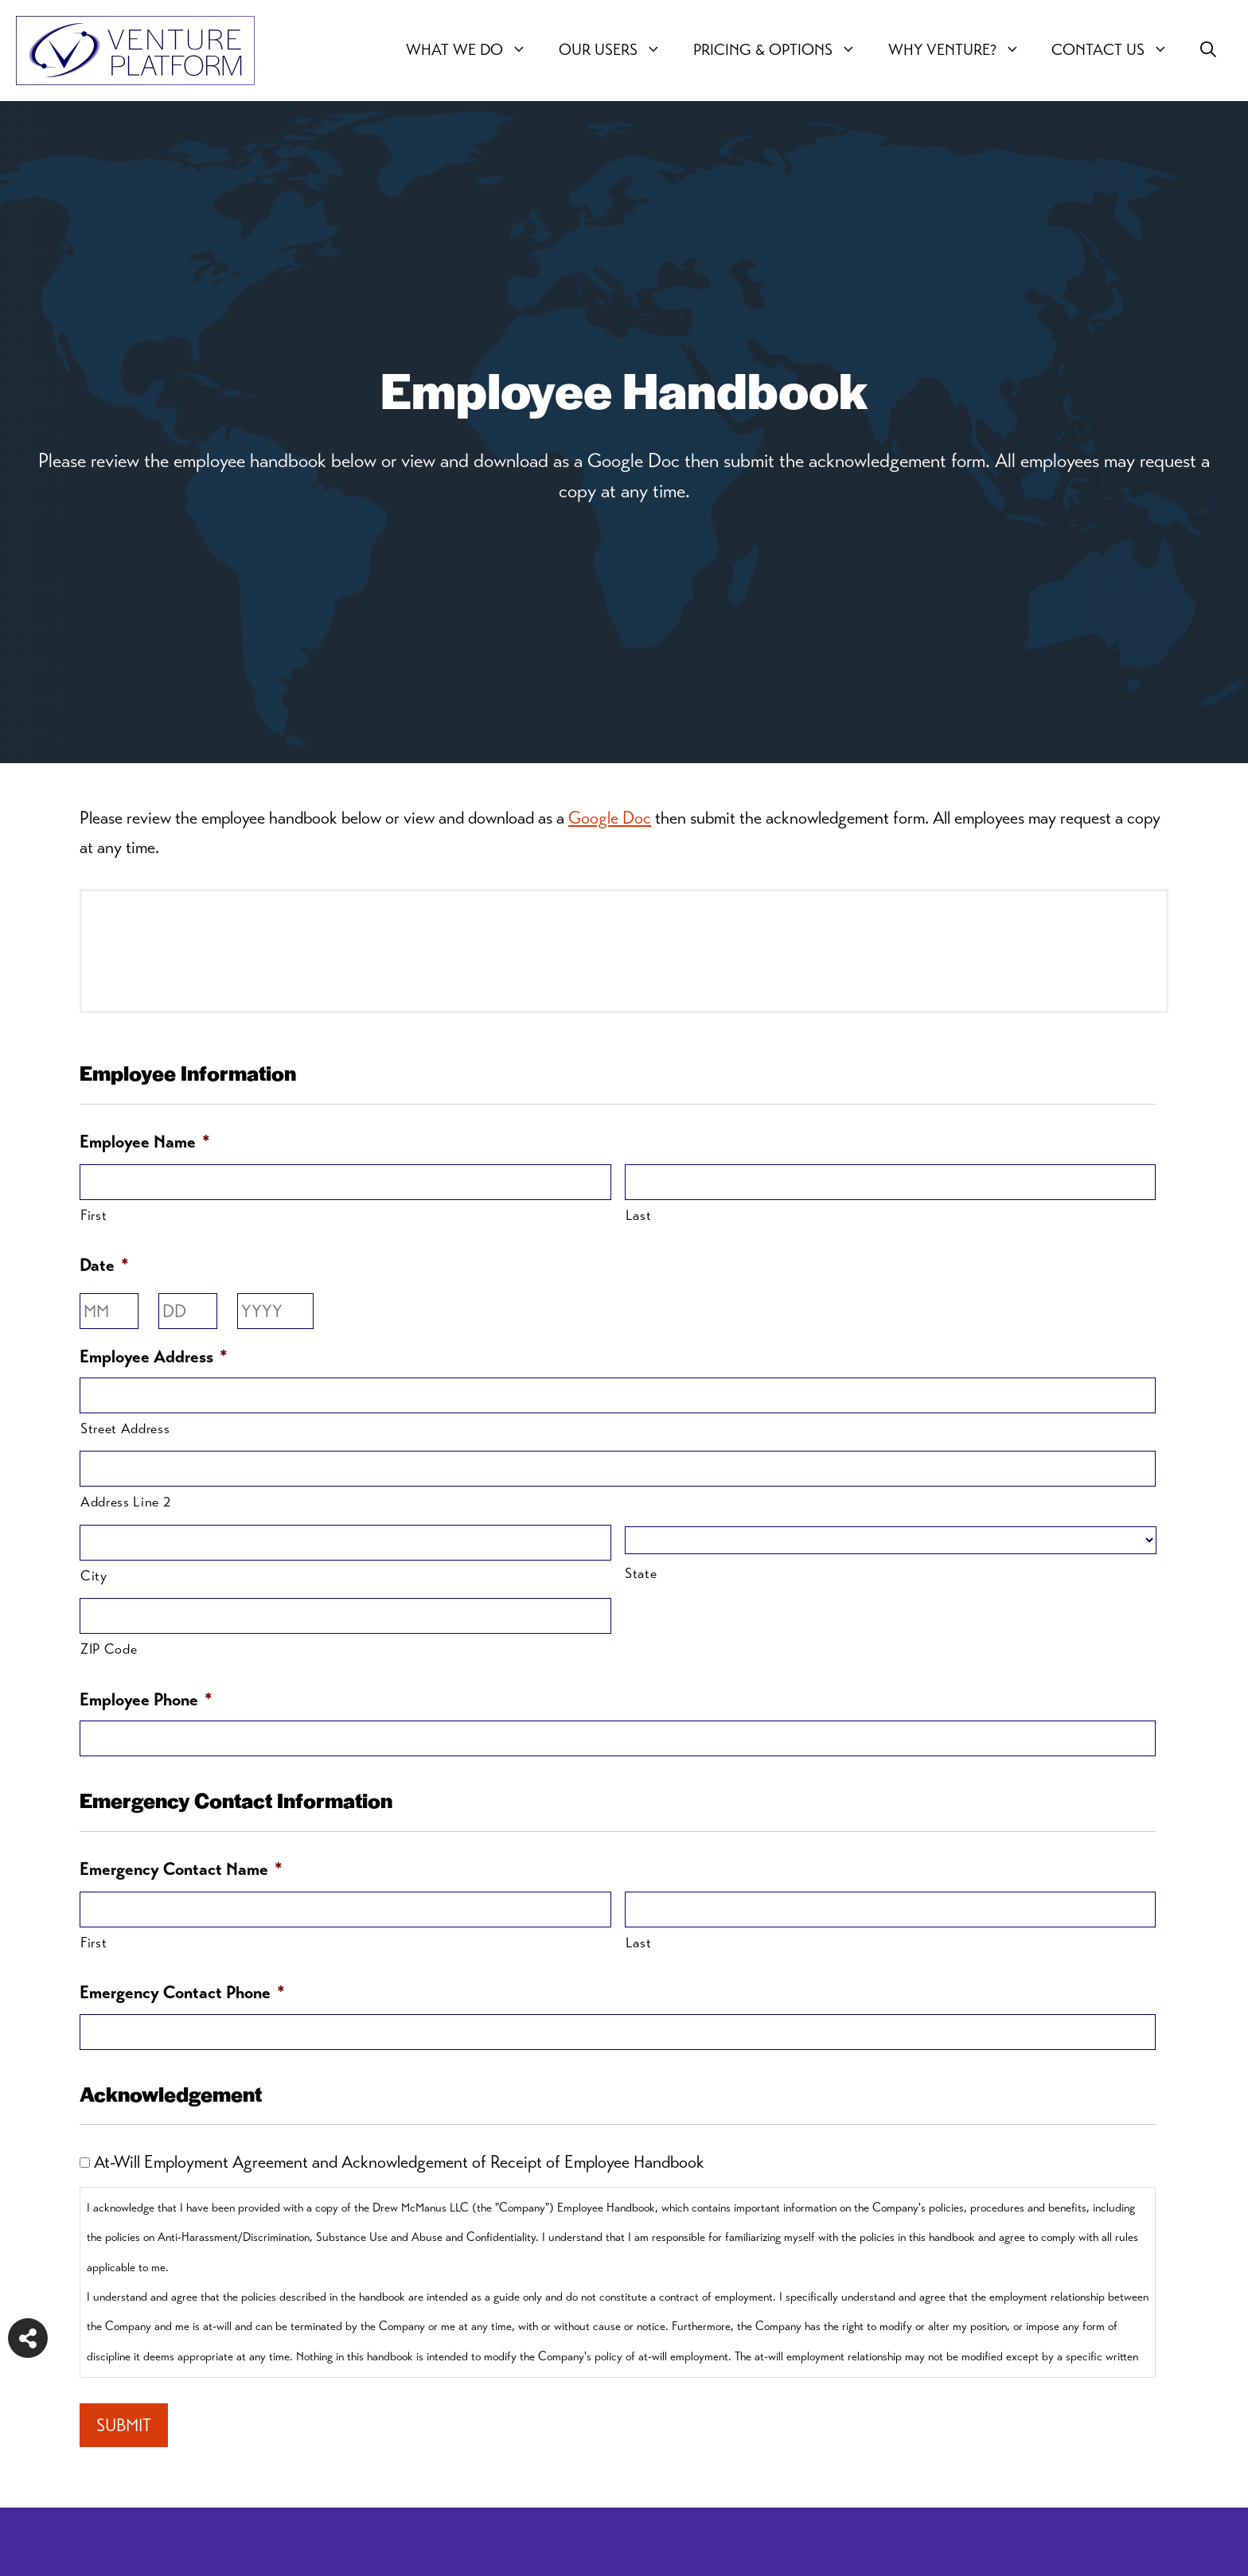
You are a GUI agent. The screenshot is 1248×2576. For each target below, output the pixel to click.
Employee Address (154, 1356)
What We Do (474, 50)
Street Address (125, 1428)
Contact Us (1117, 50)
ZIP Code (108, 1649)
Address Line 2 (125, 1501)
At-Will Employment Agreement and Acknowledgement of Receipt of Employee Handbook (399, 2162)
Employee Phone (146, 1699)
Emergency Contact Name (181, 1869)
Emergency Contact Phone (182, 1992)
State (641, 1573)
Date (104, 1265)
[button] (1208, 50)
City (93, 1575)
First (93, 1215)
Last (639, 1215)
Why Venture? (962, 50)
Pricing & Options (782, 50)
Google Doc (609, 817)
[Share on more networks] (28, 2338)
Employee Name (145, 1141)
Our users (618, 50)
